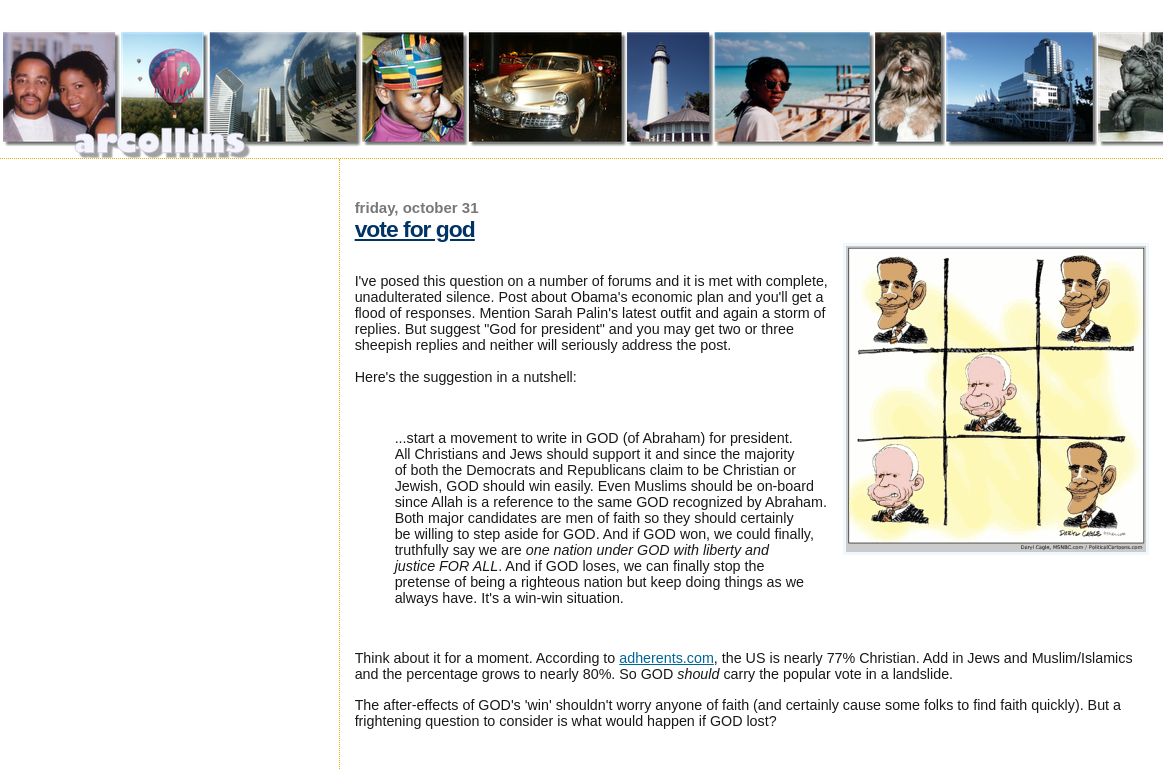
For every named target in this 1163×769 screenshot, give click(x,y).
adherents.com (666, 658)
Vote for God (415, 229)
